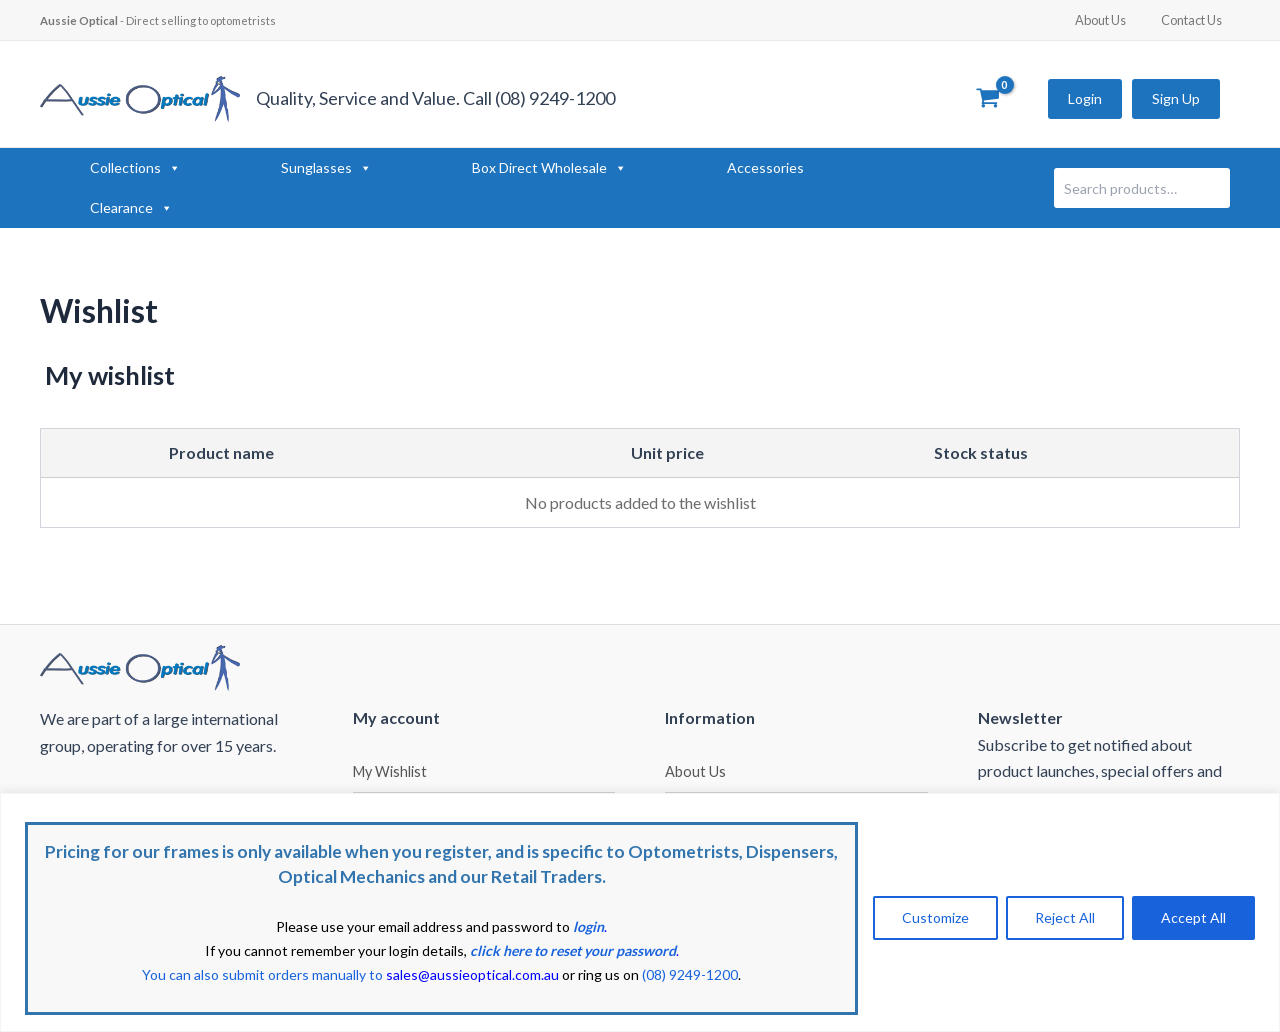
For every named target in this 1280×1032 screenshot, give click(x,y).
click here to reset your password (573, 950)
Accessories (765, 167)
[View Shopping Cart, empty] (987, 99)
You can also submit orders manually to (350, 974)
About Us (1115, 20)
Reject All (1065, 917)
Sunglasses (326, 168)
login (588, 926)
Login (1085, 98)
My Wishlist (390, 771)
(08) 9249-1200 (690, 974)
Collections (135, 168)
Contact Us (1196, 20)
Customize (935, 917)
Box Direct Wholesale (549, 168)
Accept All (1193, 917)
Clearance (131, 208)
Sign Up (1176, 98)
